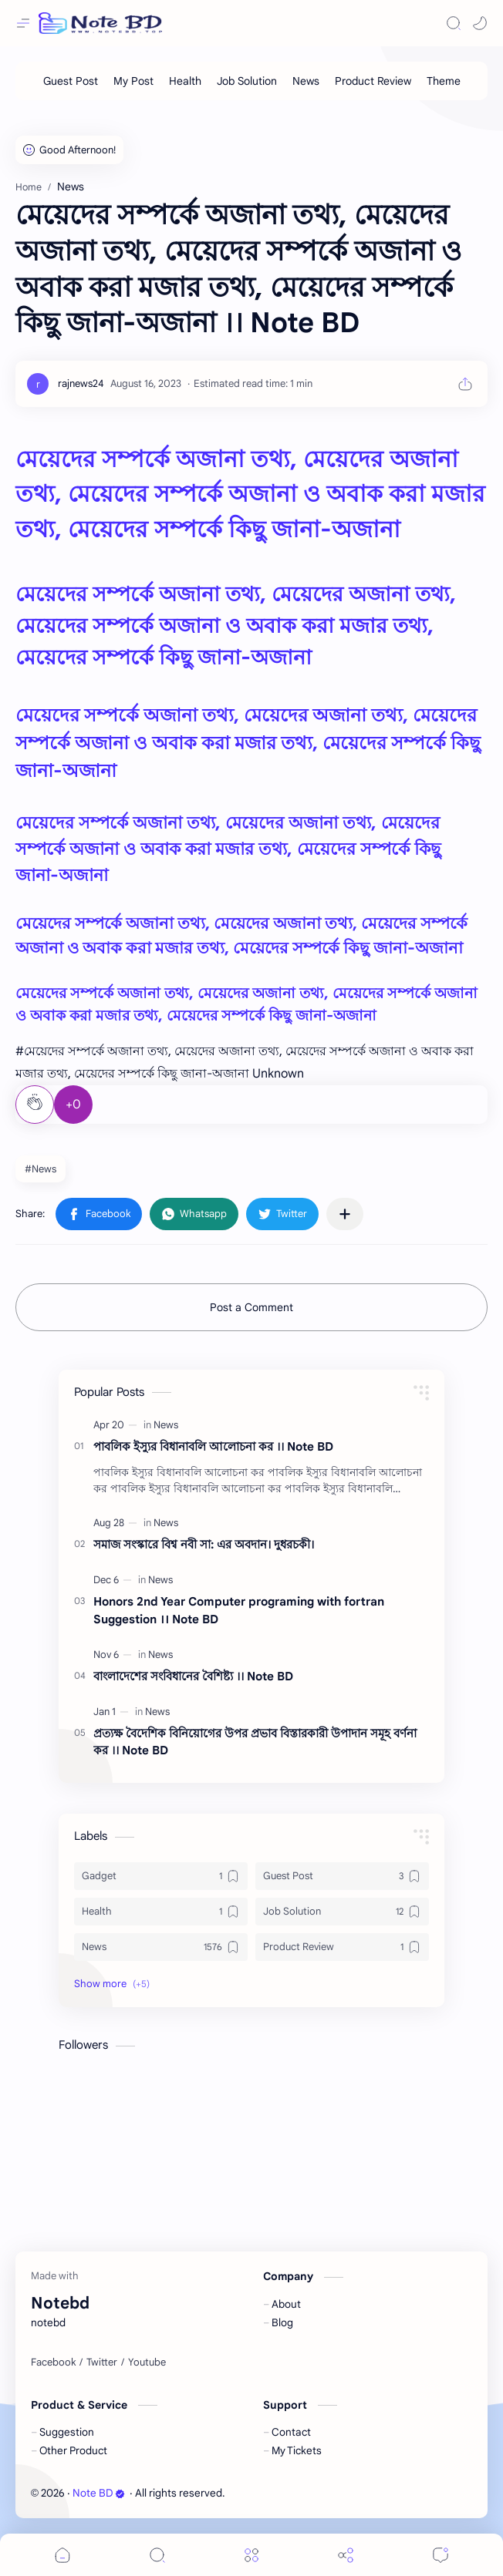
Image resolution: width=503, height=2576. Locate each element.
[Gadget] (161, 1876)
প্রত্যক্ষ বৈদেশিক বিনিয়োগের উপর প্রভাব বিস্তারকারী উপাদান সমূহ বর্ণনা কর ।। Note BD (255, 1742)
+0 (73, 1104)
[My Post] (133, 81)
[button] (479, 23)
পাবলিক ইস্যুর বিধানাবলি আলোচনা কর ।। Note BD (213, 1446)
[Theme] (444, 81)
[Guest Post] (70, 81)
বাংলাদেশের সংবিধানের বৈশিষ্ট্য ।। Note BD (193, 1676)
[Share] (346, 2554)
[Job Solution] (247, 81)
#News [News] (40, 1168)
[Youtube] (147, 2362)
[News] (305, 81)
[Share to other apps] (344, 1214)
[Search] (453, 23)
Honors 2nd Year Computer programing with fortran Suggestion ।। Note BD (238, 1610)
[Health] (185, 81)
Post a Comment (251, 1307)
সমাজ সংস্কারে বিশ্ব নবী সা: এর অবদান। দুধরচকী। (203, 1544)
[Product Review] (373, 81)
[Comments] (440, 2554)
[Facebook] (53, 2362)
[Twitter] (101, 2362)
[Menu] (251, 2554)
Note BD (99, 2493)
